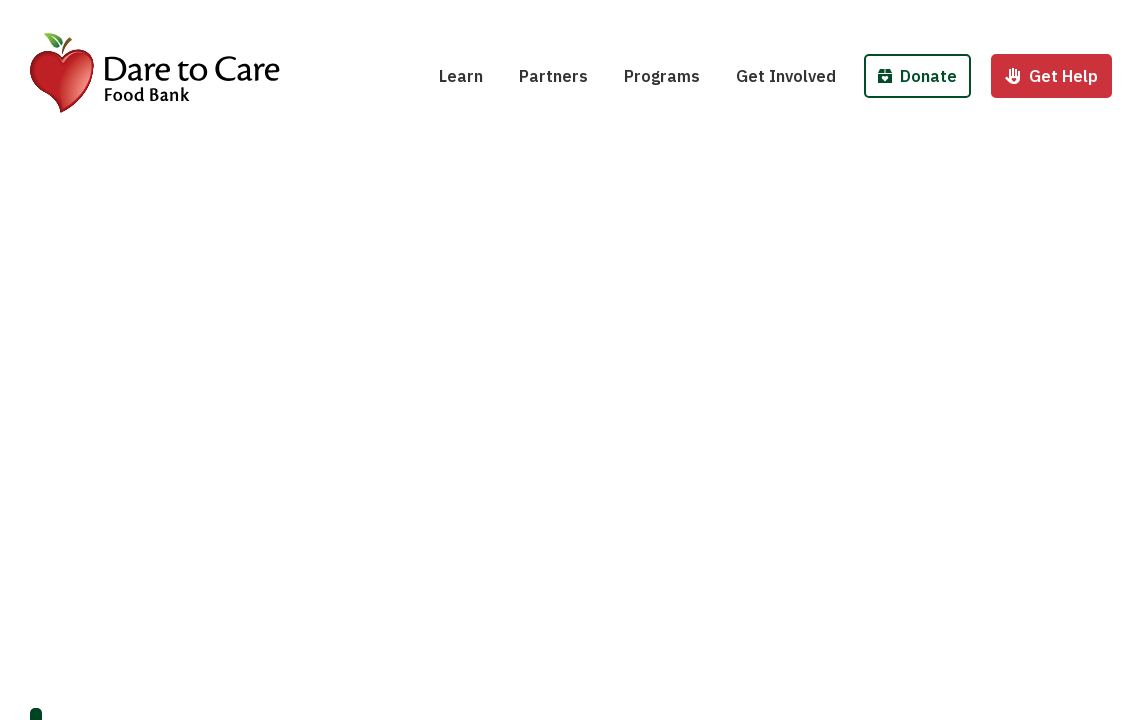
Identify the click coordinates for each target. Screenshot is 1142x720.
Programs (662, 76)
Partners (553, 76)
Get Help (1051, 76)
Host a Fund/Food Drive (839, 18)
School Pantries (697, 18)
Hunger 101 (495, 18)
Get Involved (786, 76)
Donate (917, 76)
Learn (461, 76)
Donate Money (939, 18)
